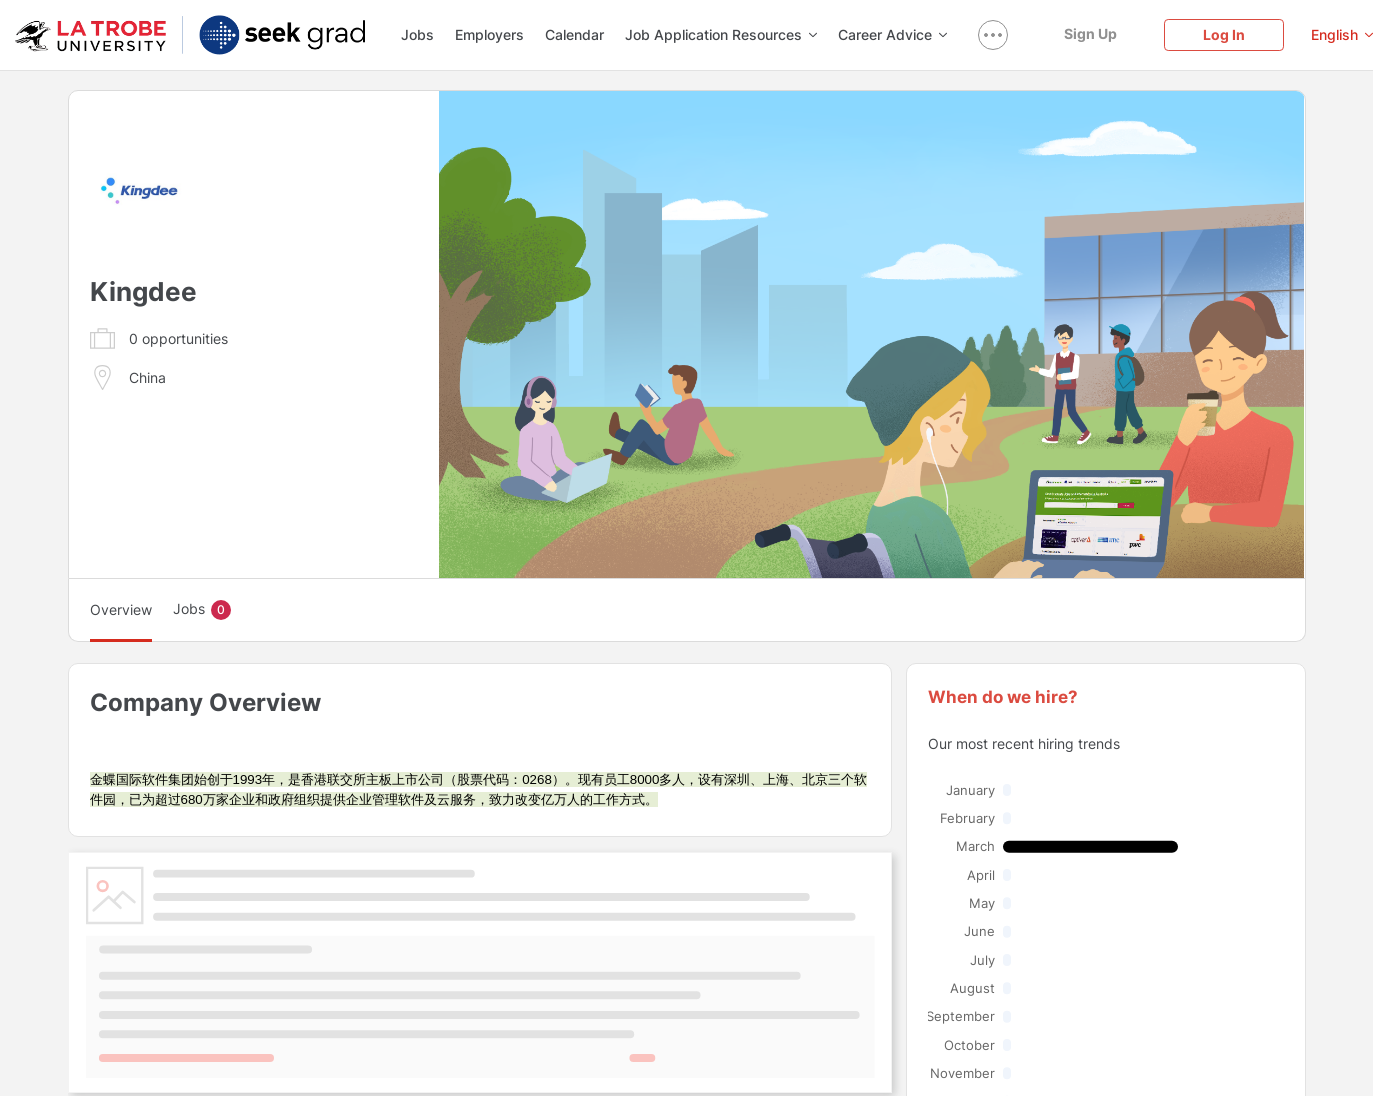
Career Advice (892, 34)
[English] (1342, 34)
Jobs (417, 34)
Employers (489, 34)
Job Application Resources (721, 34)
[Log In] (1224, 34)
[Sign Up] (1090, 33)
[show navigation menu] (993, 35)
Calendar (574, 34)
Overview (121, 609)
